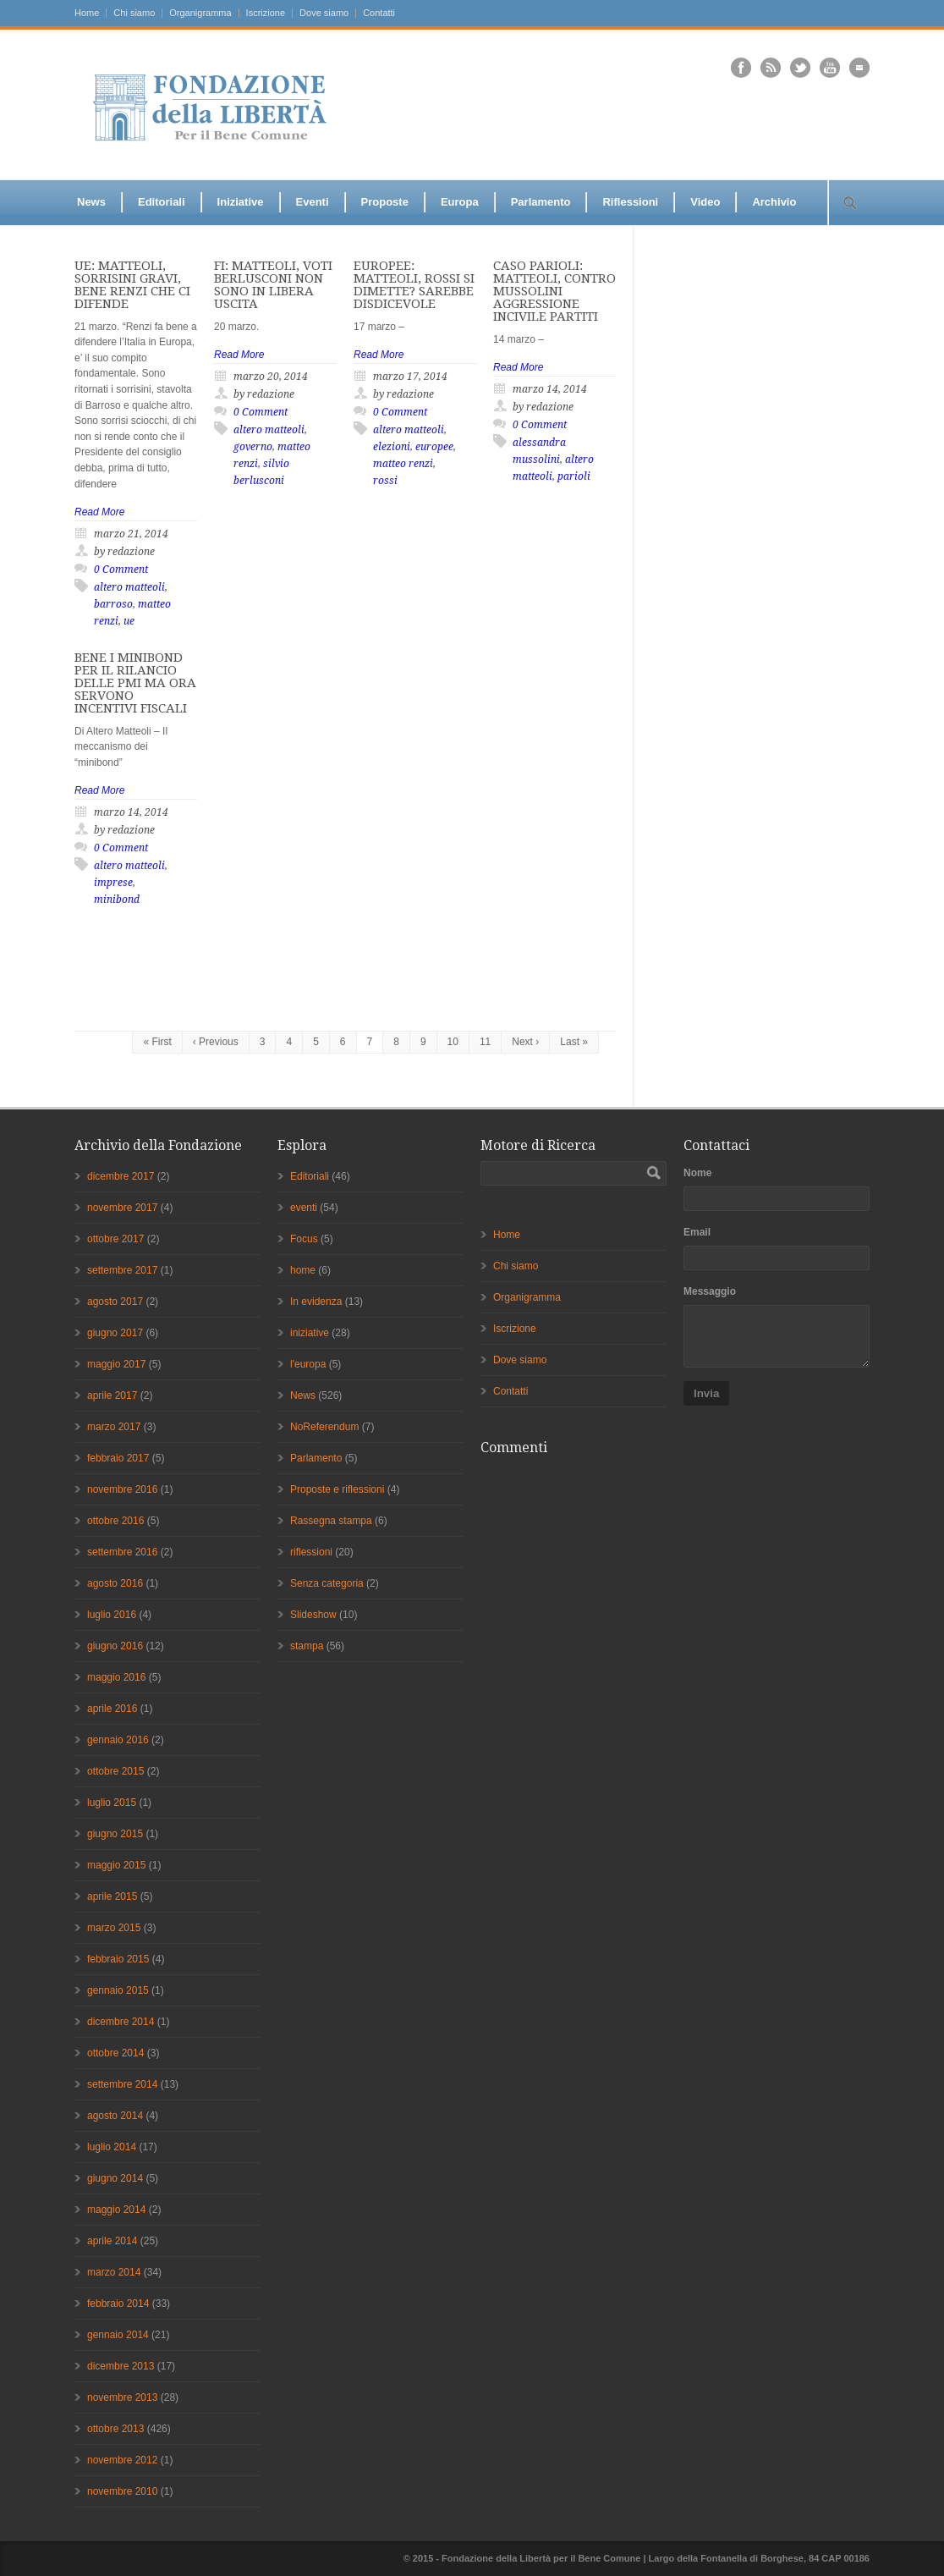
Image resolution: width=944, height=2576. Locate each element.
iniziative (309, 1333)
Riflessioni (630, 201)
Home (86, 13)
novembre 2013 (122, 2397)
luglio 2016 (111, 1615)
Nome (697, 1173)
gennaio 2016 (118, 1740)
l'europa (308, 1364)
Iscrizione (265, 13)
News (91, 201)
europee (434, 447)
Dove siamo (324, 13)
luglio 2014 (111, 2147)
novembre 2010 (122, 2491)
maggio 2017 (116, 1364)
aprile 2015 (112, 1896)
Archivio (774, 201)
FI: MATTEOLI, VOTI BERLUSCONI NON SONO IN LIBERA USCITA (273, 284)
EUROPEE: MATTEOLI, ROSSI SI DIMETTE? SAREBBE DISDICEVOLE (414, 284)
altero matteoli (129, 587)
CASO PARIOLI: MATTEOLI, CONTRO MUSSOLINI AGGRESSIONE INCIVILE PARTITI (554, 291)
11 (485, 1042)
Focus (304, 1239)
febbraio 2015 (118, 1959)
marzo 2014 (113, 2272)
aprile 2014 (112, 2241)
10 (452, 1042)
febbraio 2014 (118, 2303)
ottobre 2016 (115, 1521)
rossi (385, 481)
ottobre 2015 (115, 1771)
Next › (525, 1042)
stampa (306, 1646)
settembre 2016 (122, 1552)
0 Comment (121, 569)
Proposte (385, 201)
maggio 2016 (116, 1677)
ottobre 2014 (115, 2053)
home (303, 1270)
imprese (113, 883)
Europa (460, 201)
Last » (574, 1042)
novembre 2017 (122, 1208)
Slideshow (313, 1615)
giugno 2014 (115, 2178)
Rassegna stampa (331, 1521)
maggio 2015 (116, 1865)
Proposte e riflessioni (337, 1489)
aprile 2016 (112, 1709)
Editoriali (161, 201)
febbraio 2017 (118, 1458)
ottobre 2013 (115, 2429)
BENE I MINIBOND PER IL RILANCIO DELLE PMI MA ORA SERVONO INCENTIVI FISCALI (135, 683)
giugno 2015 (115, 1834)
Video (705, 201)
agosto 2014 (115, 2116)
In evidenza (316, 1301)
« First (157, 1042)
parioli (573, 476)
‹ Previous (216, 1042)
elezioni (391, 447)
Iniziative (240, 201)
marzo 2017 (113, 1427)
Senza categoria (327, 1583)
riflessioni (311, 1552)
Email (697, 1232)
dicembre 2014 (120, 2022)
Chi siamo (134, 13)
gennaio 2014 (118, 2335)
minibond (117, 899)
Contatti (379, 13)
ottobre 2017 (115, 1239)
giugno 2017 (115, 1333)
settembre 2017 (122, 1270)
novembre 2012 (122, 2460)
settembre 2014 (122, 2084)
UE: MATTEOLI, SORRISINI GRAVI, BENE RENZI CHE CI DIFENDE (132, 284)
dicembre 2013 (120, 2366)
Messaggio (709, 1291)
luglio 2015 (111, 1802)
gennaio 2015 (118, 1990)
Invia (706, 1393)
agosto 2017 (115, 1301)
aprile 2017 (112, 1395)
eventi (303, 1208)
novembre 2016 (122, 1489)
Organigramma (200, 13)
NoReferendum (324, 1427)
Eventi (312, 201)
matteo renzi (403, 464)
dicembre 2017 (120, 1176)
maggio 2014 (116, 2209)
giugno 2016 (115, 1646)
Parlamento (541, 201)
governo (252, 447)
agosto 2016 (115, 1583)
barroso (113, 604)
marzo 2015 (113, 1928)
